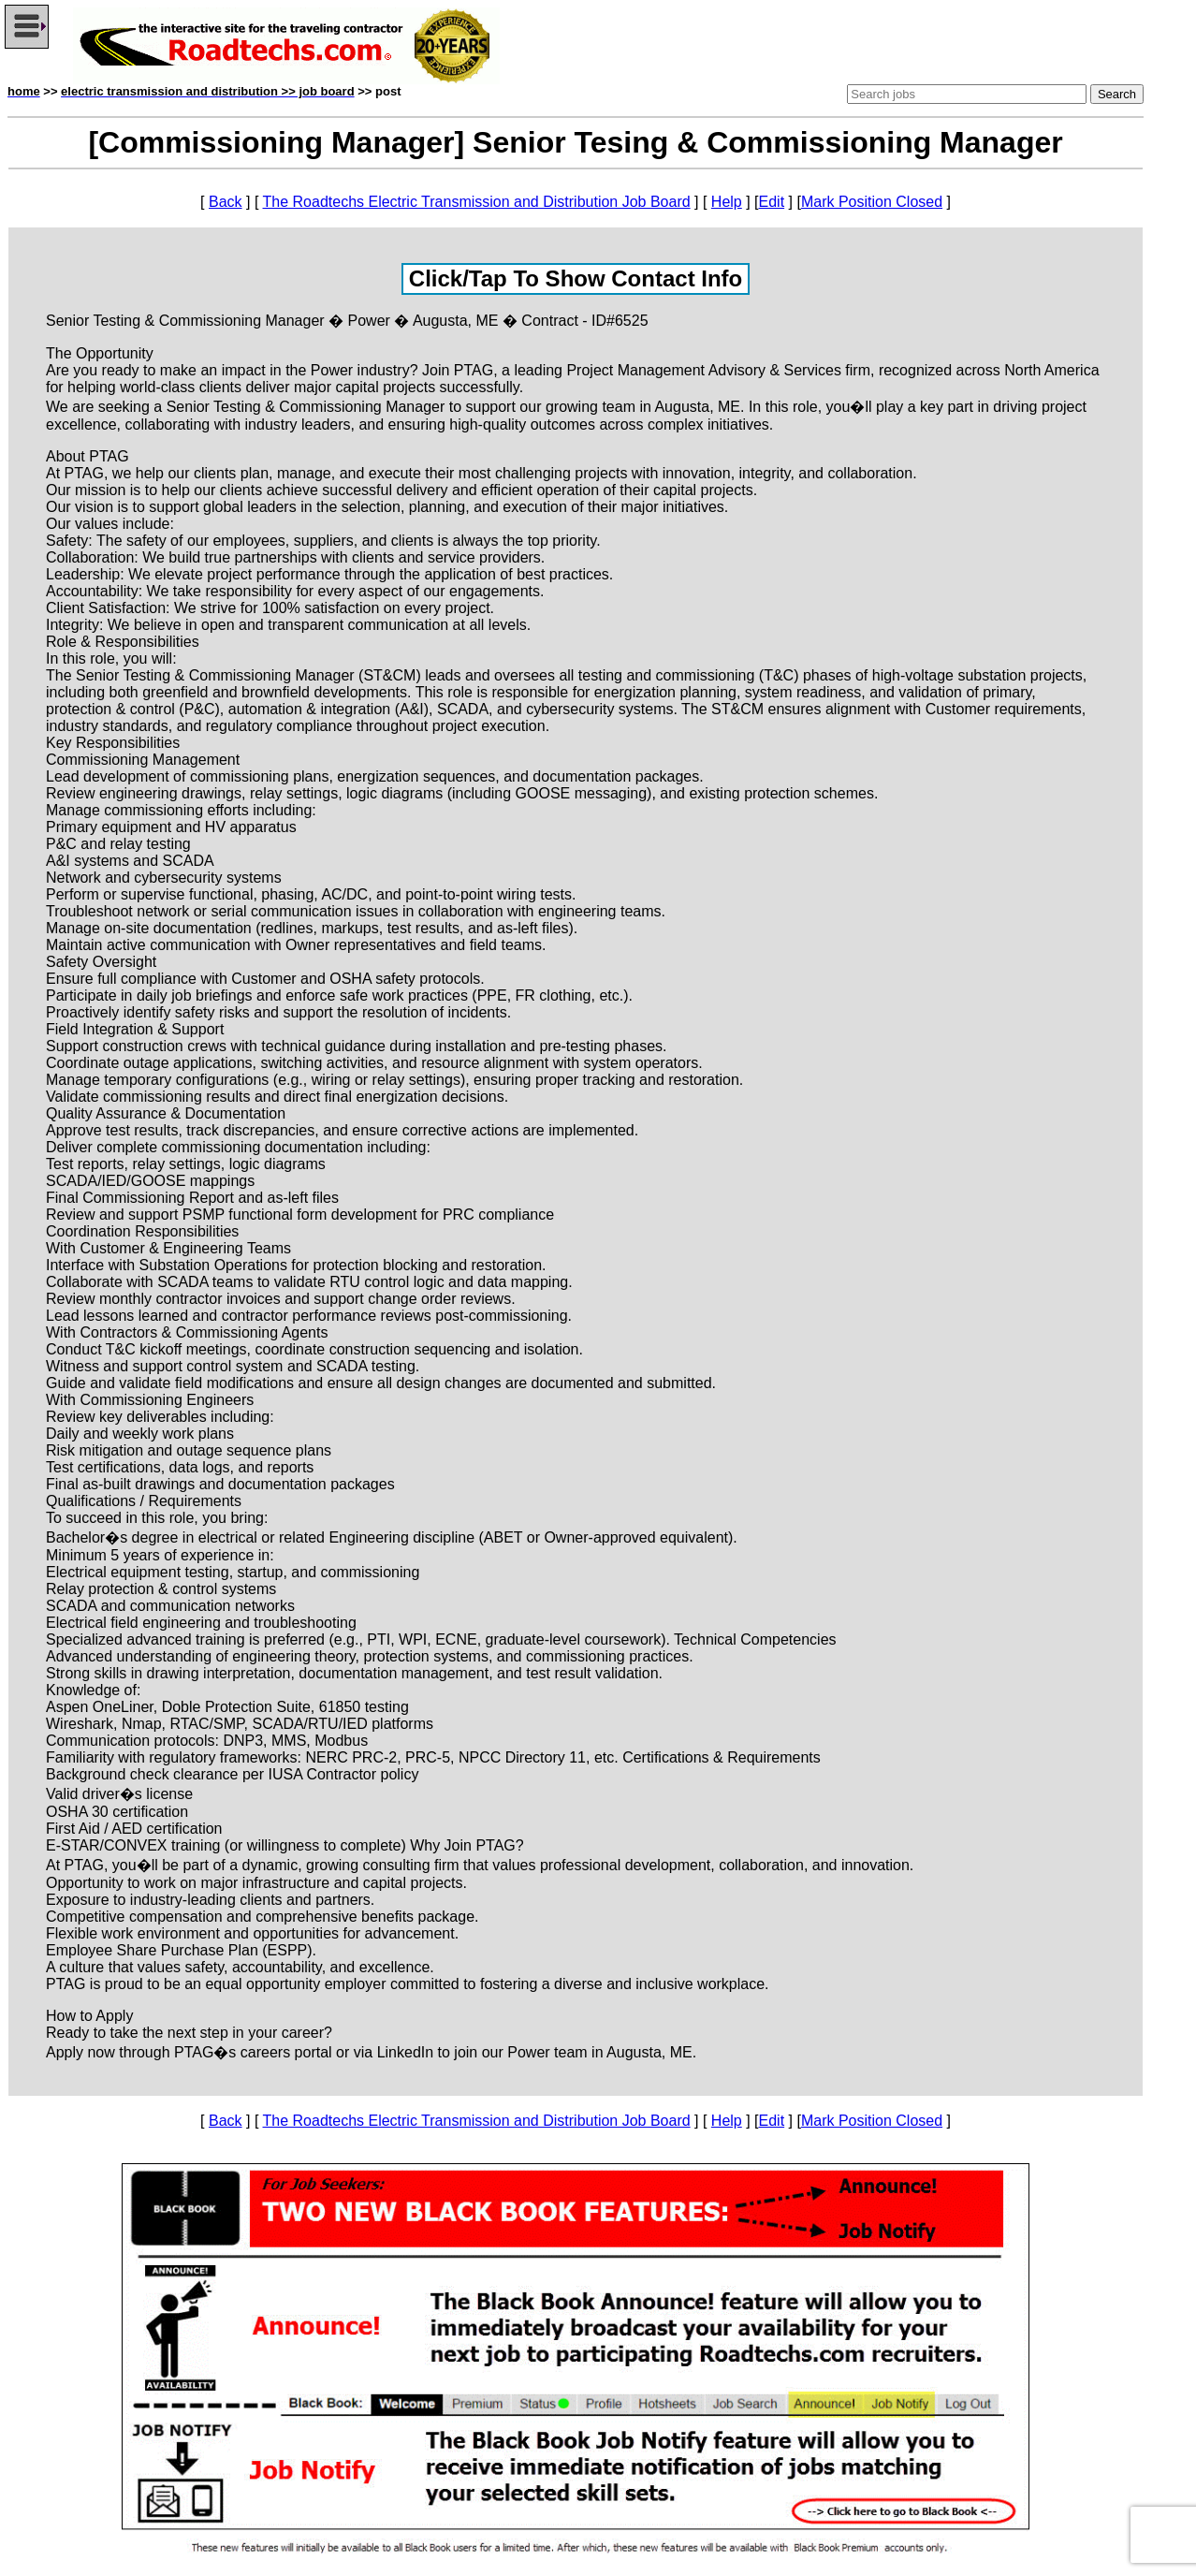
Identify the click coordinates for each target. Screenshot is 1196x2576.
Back (225, 202)
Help (726, 202)
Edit (772, 202)
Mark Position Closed (871, 202)
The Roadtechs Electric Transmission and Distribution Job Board (477, 202)
